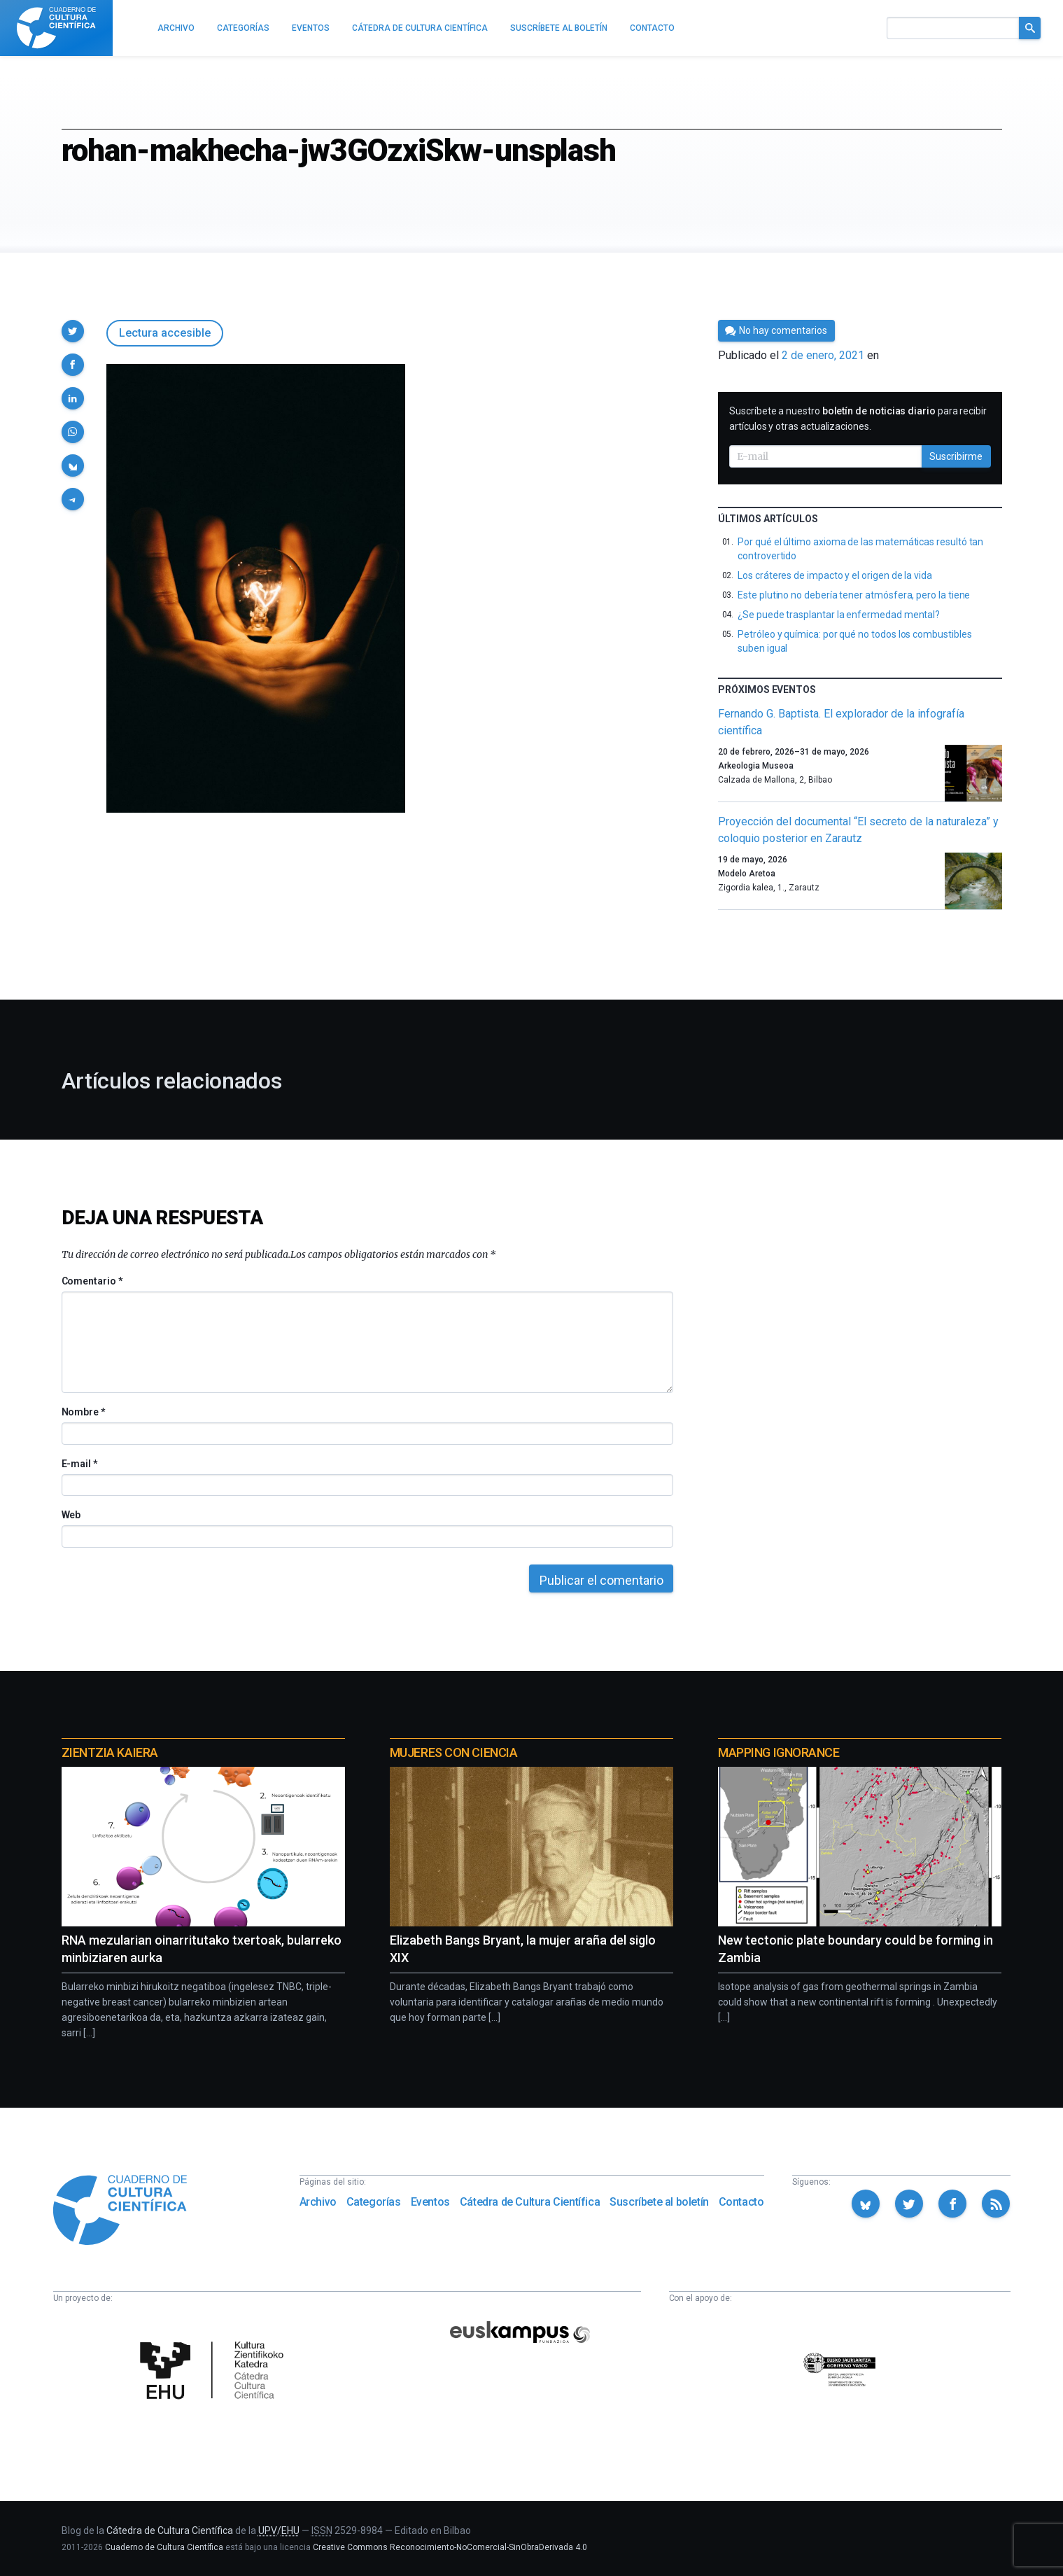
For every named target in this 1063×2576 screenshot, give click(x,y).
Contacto (741, 2201)
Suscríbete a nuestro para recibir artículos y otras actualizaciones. (858, 418)
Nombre (83, 1412)
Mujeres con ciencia (453, 1752)
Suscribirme (956, 456)
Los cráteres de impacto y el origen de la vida (835, 575)
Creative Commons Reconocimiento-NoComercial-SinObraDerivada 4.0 (450, 2547)
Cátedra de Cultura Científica (530, 2201)
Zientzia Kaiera (110, 1752)
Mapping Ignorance (778, 1752)
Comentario (92, 1281)
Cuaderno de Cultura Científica (164, 2547)
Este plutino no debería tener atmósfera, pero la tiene (854, 595)
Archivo (318, 2201)
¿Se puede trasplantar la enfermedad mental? (839, 614)
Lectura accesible (165, 333)
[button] (73, 331)
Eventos (430, 2201)
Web (71, 1514)
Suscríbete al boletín (659, 2201)
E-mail (79, 1463)
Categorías (373, 2201)
